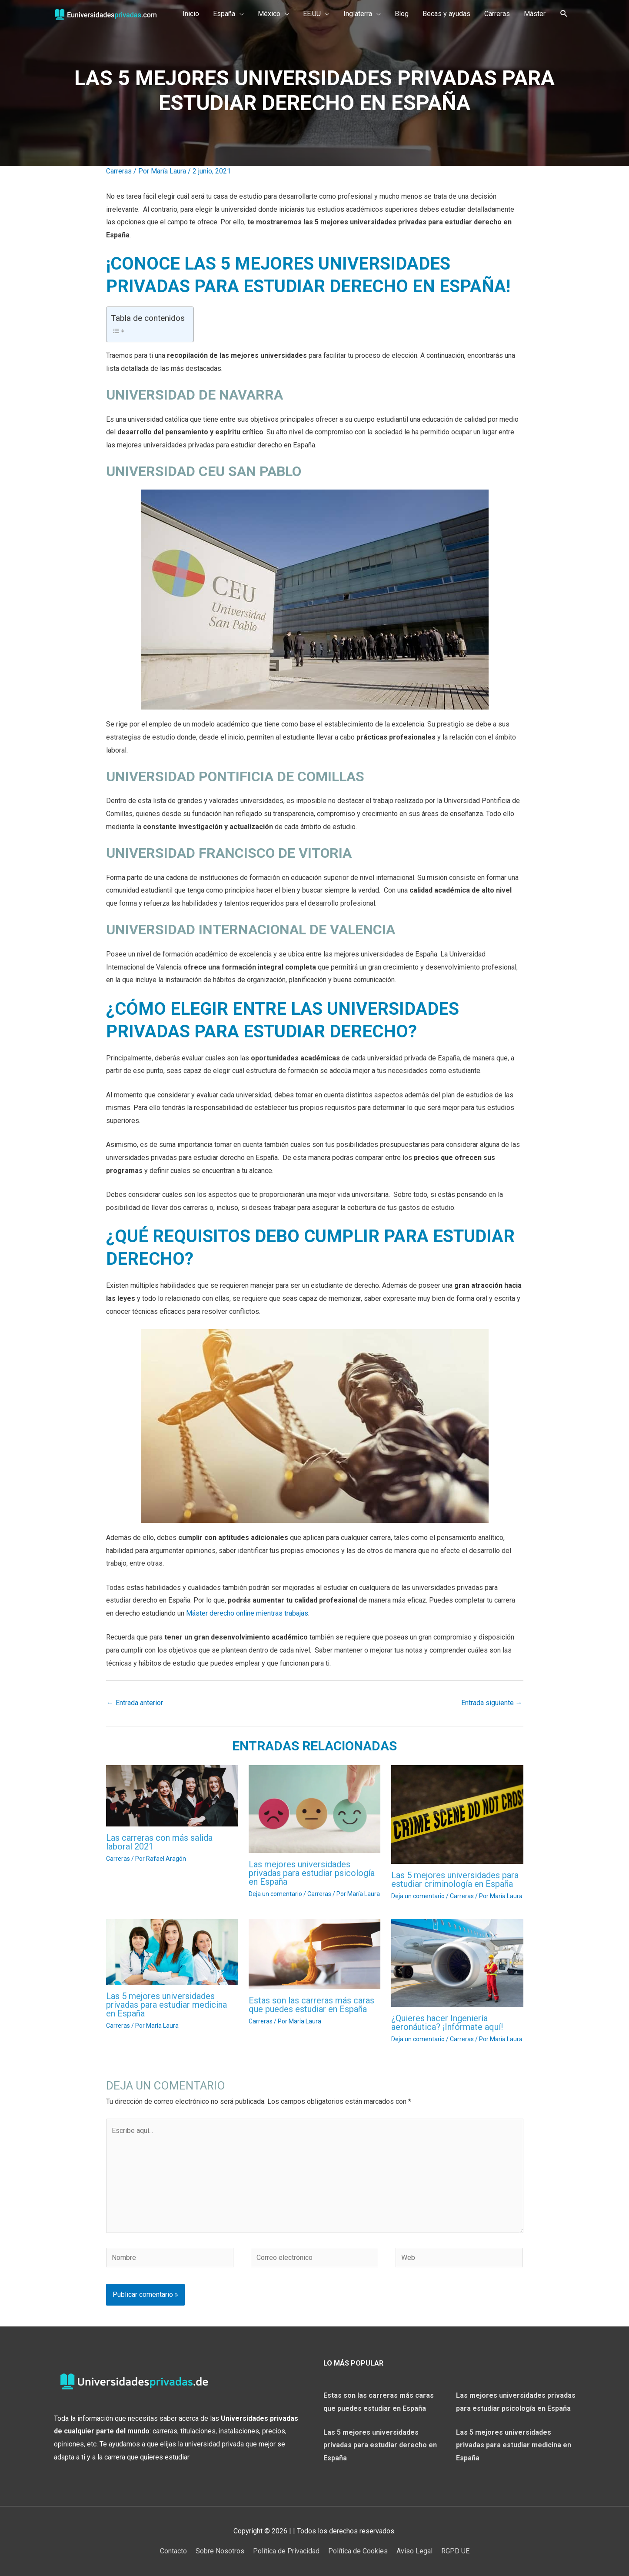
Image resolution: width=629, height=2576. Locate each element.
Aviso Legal (414, 2551)
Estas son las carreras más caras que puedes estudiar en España (311, 2004)
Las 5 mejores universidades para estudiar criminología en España (455, 1879)
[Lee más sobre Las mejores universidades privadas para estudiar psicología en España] (314, 1808)
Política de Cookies (358, 2551)
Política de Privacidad (286, 2551)
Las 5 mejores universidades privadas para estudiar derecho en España (380, 2445)
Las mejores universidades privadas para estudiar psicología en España (312, 1873)
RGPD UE (455, 2551)
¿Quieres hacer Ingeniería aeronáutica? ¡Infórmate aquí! (447, 2022)
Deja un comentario (275, 1893)
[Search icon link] (564, 14)
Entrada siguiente (492, 1703)
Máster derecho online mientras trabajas (247, 1613)
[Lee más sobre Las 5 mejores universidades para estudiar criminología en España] (457, 1814)
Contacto (173, 2551)
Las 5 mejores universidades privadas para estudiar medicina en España (166, 2005)
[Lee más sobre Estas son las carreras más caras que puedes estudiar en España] (314, 1953)
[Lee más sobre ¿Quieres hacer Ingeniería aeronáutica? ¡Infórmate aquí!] (457, 1962)
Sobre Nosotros (220, 2551)
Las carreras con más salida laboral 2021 (159, 1842)
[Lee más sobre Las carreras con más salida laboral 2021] (172, 1795)
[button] (228, 14)
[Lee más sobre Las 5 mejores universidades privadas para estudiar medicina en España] (172, 1951)
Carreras (119, 171)
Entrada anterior (135, 1703)
